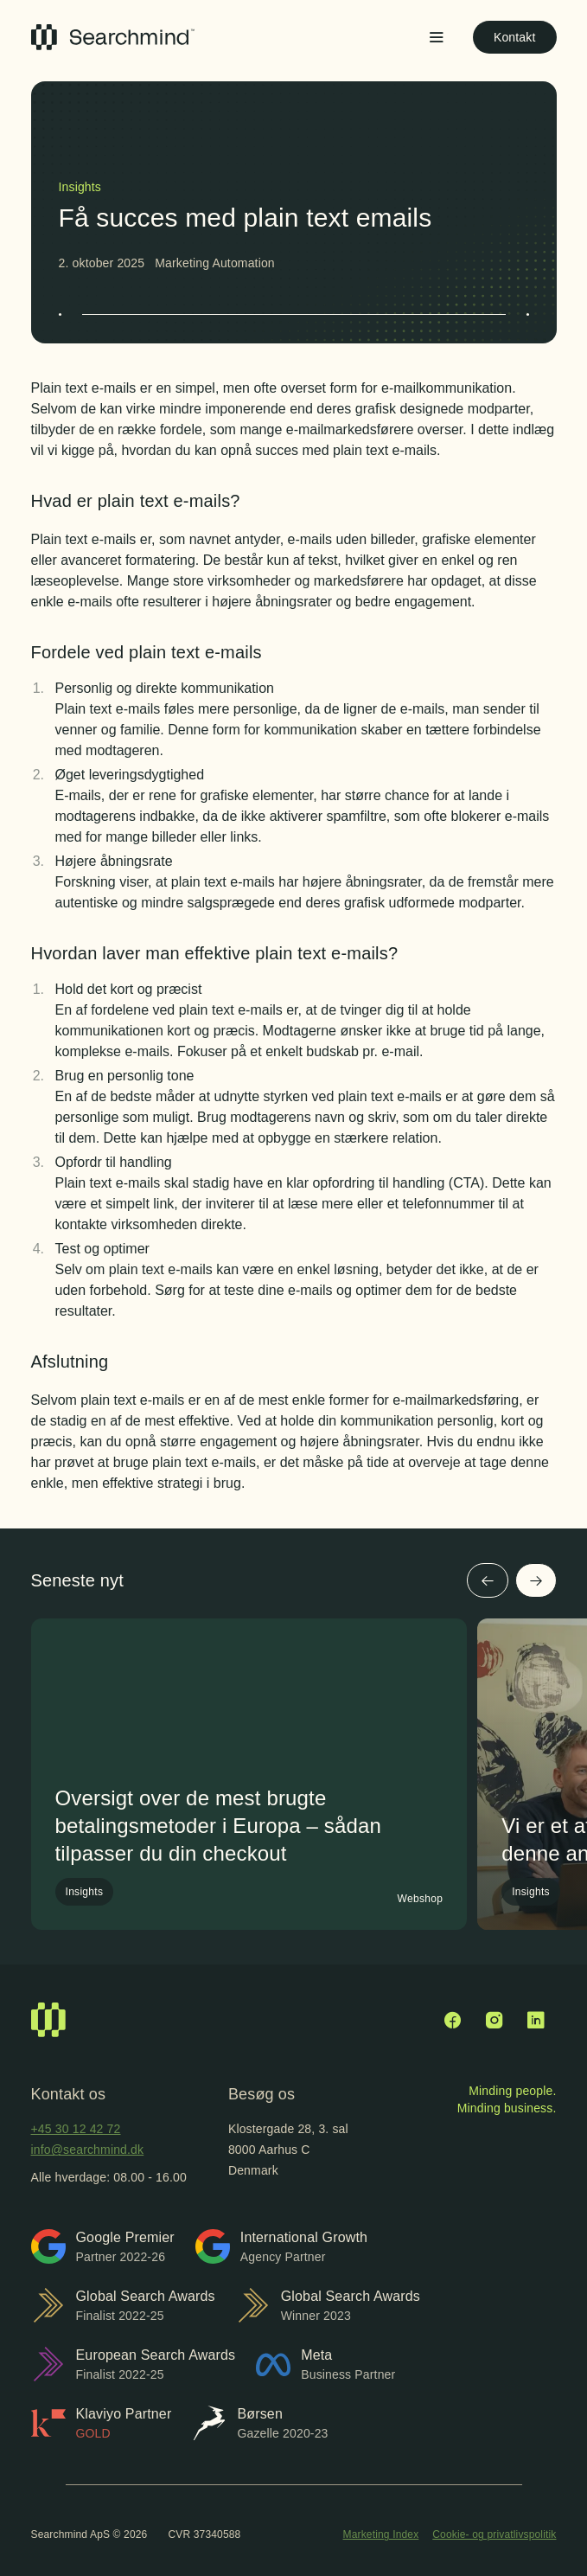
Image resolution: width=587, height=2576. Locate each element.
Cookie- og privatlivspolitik (494, 2534)
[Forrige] (487, 1580)
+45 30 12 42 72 (76, 2129)
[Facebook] (453, 2020)
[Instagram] (494, 2020)
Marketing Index (381, 2534)
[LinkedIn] (536, 2020)
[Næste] (536, 1580)
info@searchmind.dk (87, 2149)
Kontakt (515, 37)
